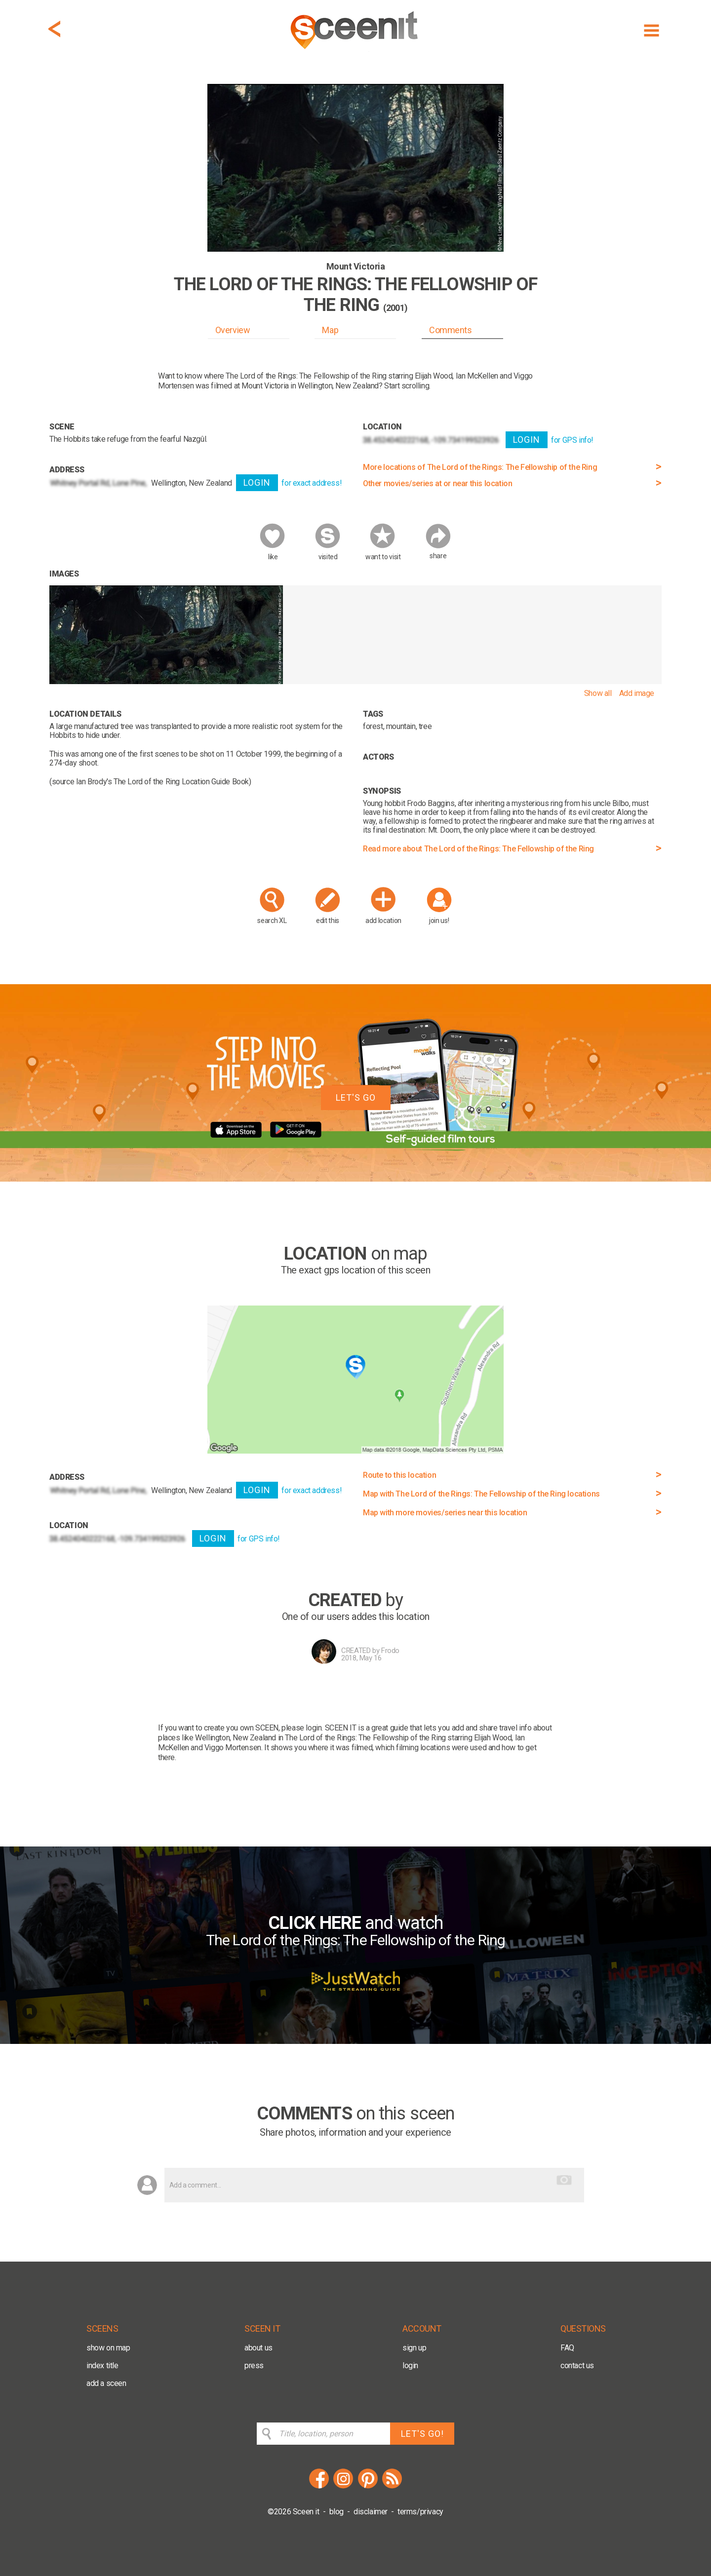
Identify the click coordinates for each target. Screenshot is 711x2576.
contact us (577, 2365)
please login (301, 1727)
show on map (108, 2347)
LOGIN (257, 482)
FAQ (567, 2347)
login (410, 2365)
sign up (414, 2347)
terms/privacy (420, 2511)
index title (102, 2365)
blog (336, 2511)
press (254, 2365)
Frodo (390, 1650)
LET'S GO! (422, 2433)
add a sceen (106, 2383)
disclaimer (371, 2511)
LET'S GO (356, 1097)
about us (258, 2347)
